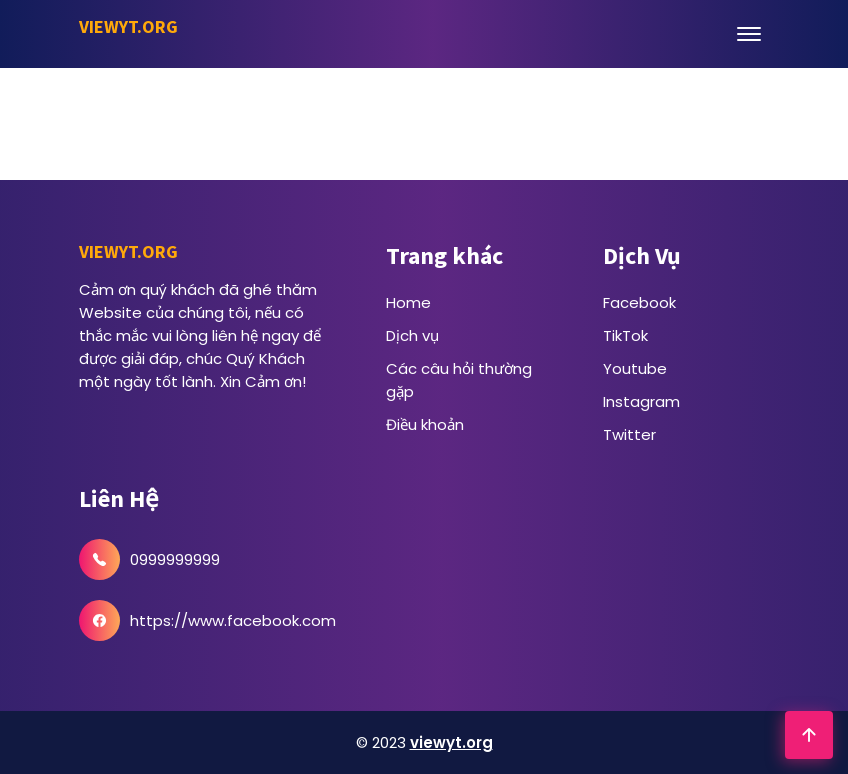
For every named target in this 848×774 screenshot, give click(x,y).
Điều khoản (425, 424)
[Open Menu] (749, 34)
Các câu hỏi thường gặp (459, 380)
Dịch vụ (412, 335)
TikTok (625, 335)
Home (408, 302)
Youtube (635, 368)
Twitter (629, 434)
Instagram (641, 401)
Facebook (639, 302)
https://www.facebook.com (233, 620)
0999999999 (175, 559)
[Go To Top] (809, 735)
